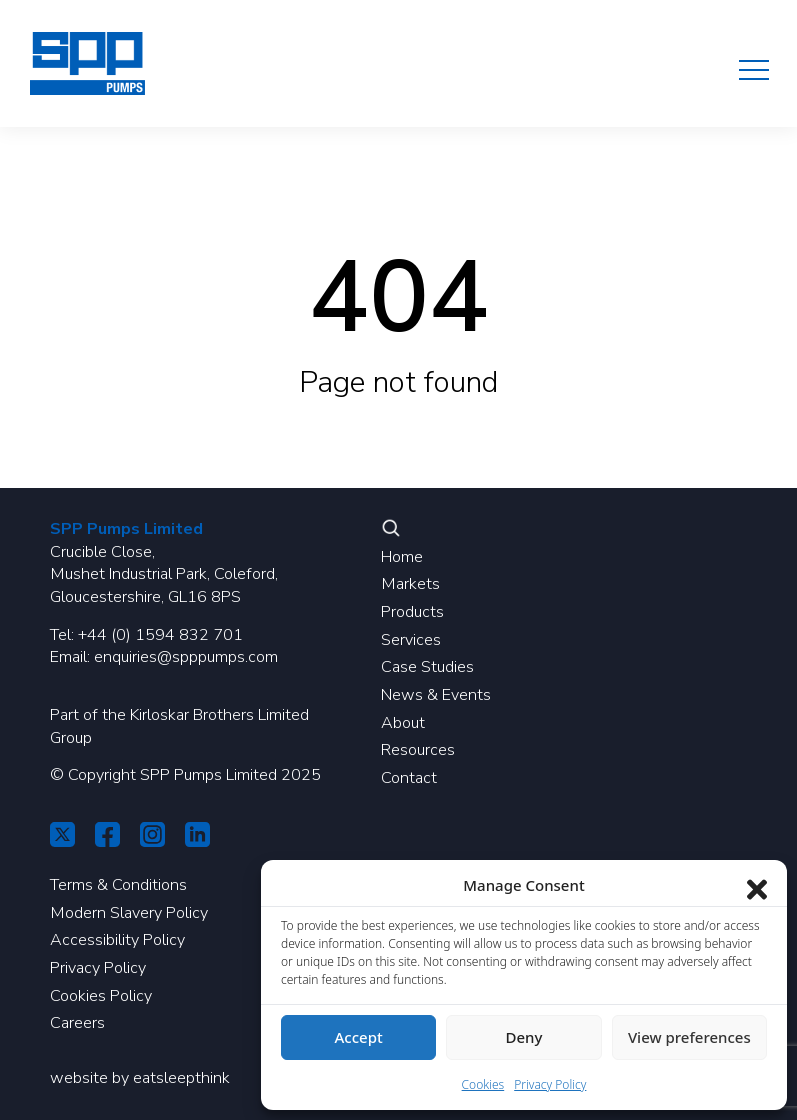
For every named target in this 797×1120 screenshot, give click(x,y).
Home (402, 557)
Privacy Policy (98, 968)
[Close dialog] (757, 885)
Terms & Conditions (118, 885)
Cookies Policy (101, 996)
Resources (418, 750)
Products (412, 612)
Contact (409, 778)
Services (411, 640)
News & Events (436, 695)
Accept (359, 1037)
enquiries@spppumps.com (186, 657)
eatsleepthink (181, 1078)
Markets (410, 584)
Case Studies (427, 667)
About (403, 723)
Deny (524, 1037)
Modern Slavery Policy (129, 913)
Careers (77, 1023)
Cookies (483, 1084)
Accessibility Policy (117, 940)
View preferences (689, 1037)
